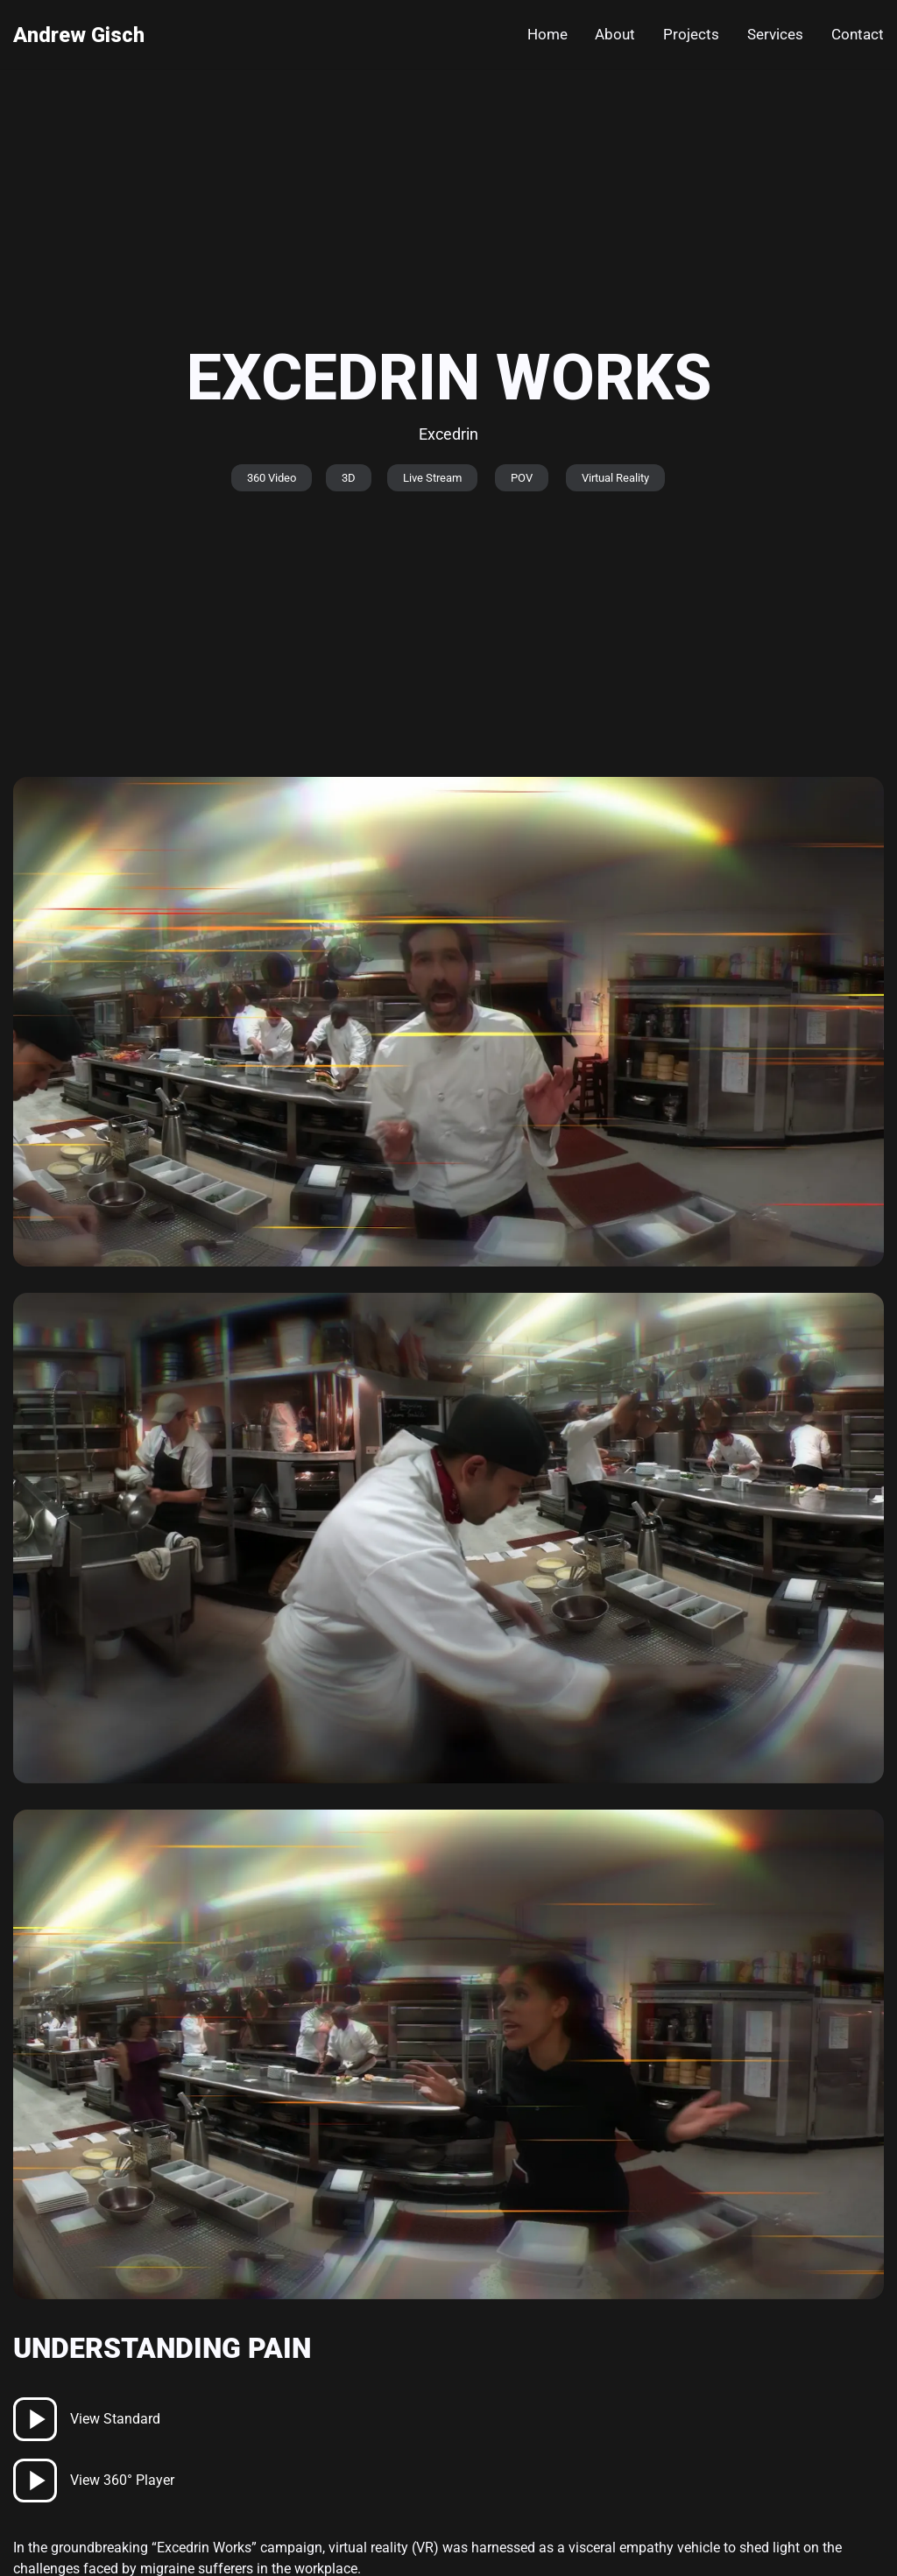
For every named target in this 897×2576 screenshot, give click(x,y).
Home (547, 34)
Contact (857, 34)
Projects (691, 34)
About (615, 34)
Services (775, 34)
